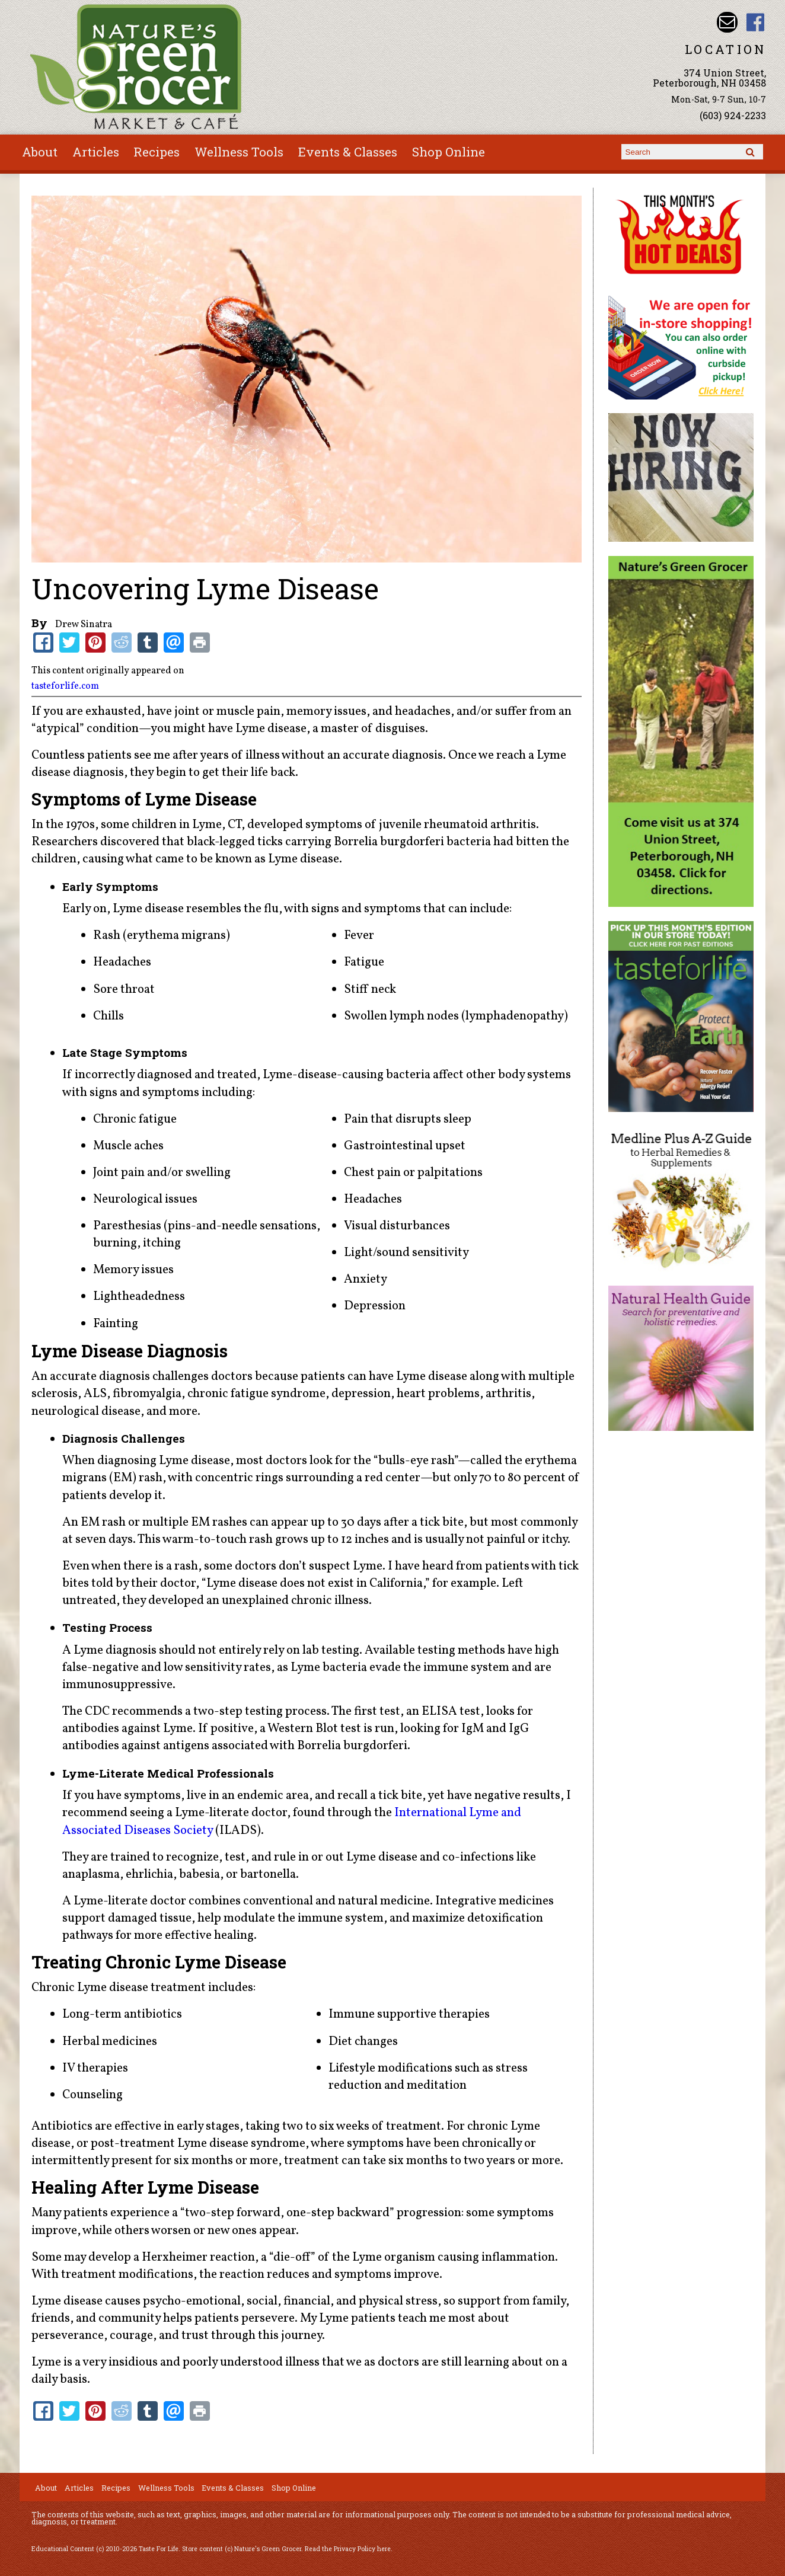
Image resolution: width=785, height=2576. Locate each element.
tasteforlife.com (65, 686)
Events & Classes (347, 151)
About (40, 151)
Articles (95, 151)
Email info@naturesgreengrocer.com (727, 22)
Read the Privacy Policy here (348, 2549)
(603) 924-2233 (733, 115)
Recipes (156, 151)
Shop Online (448, 151)
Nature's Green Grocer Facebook (755, 22)
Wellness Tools (238, 151)
